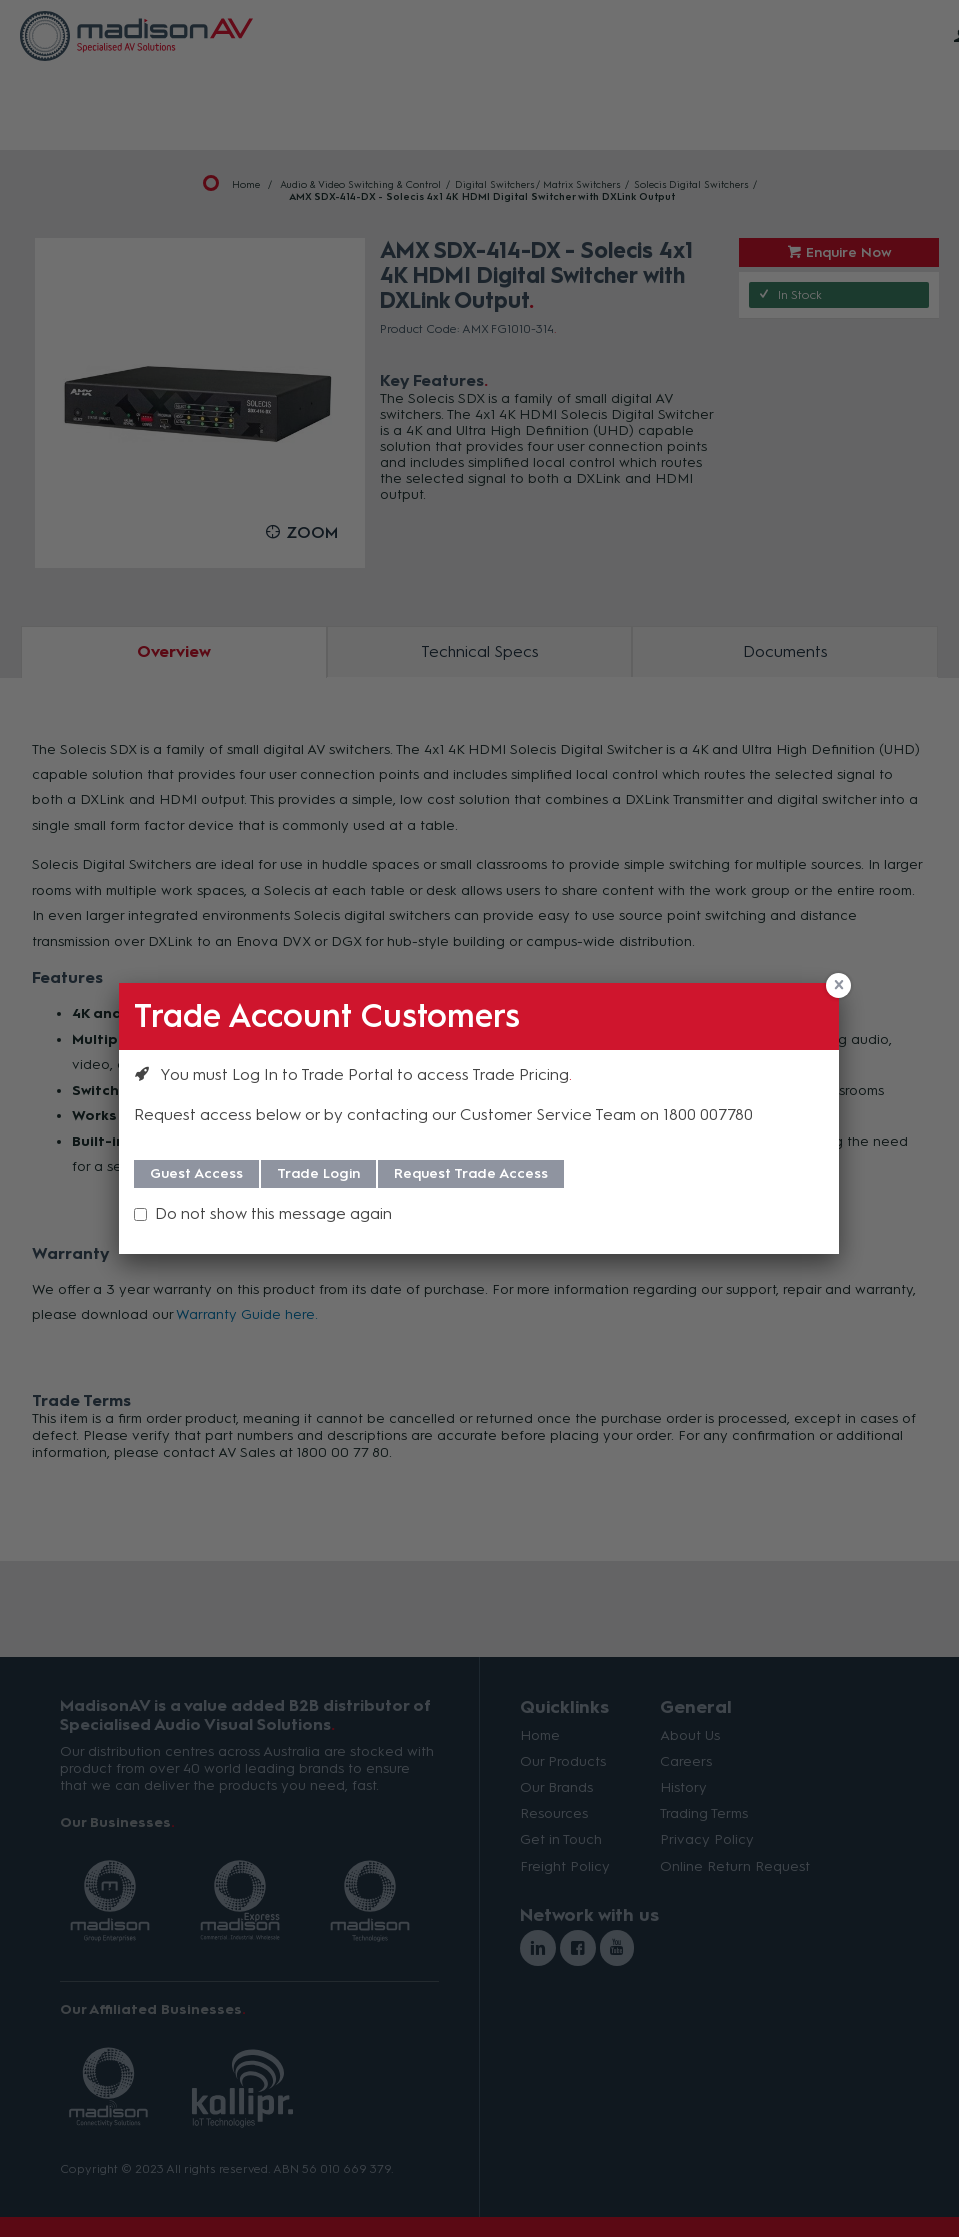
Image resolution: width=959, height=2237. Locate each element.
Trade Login (318, 1173)
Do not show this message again (273, 1213)
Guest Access (196, 1173)
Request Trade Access (471, 1173)
